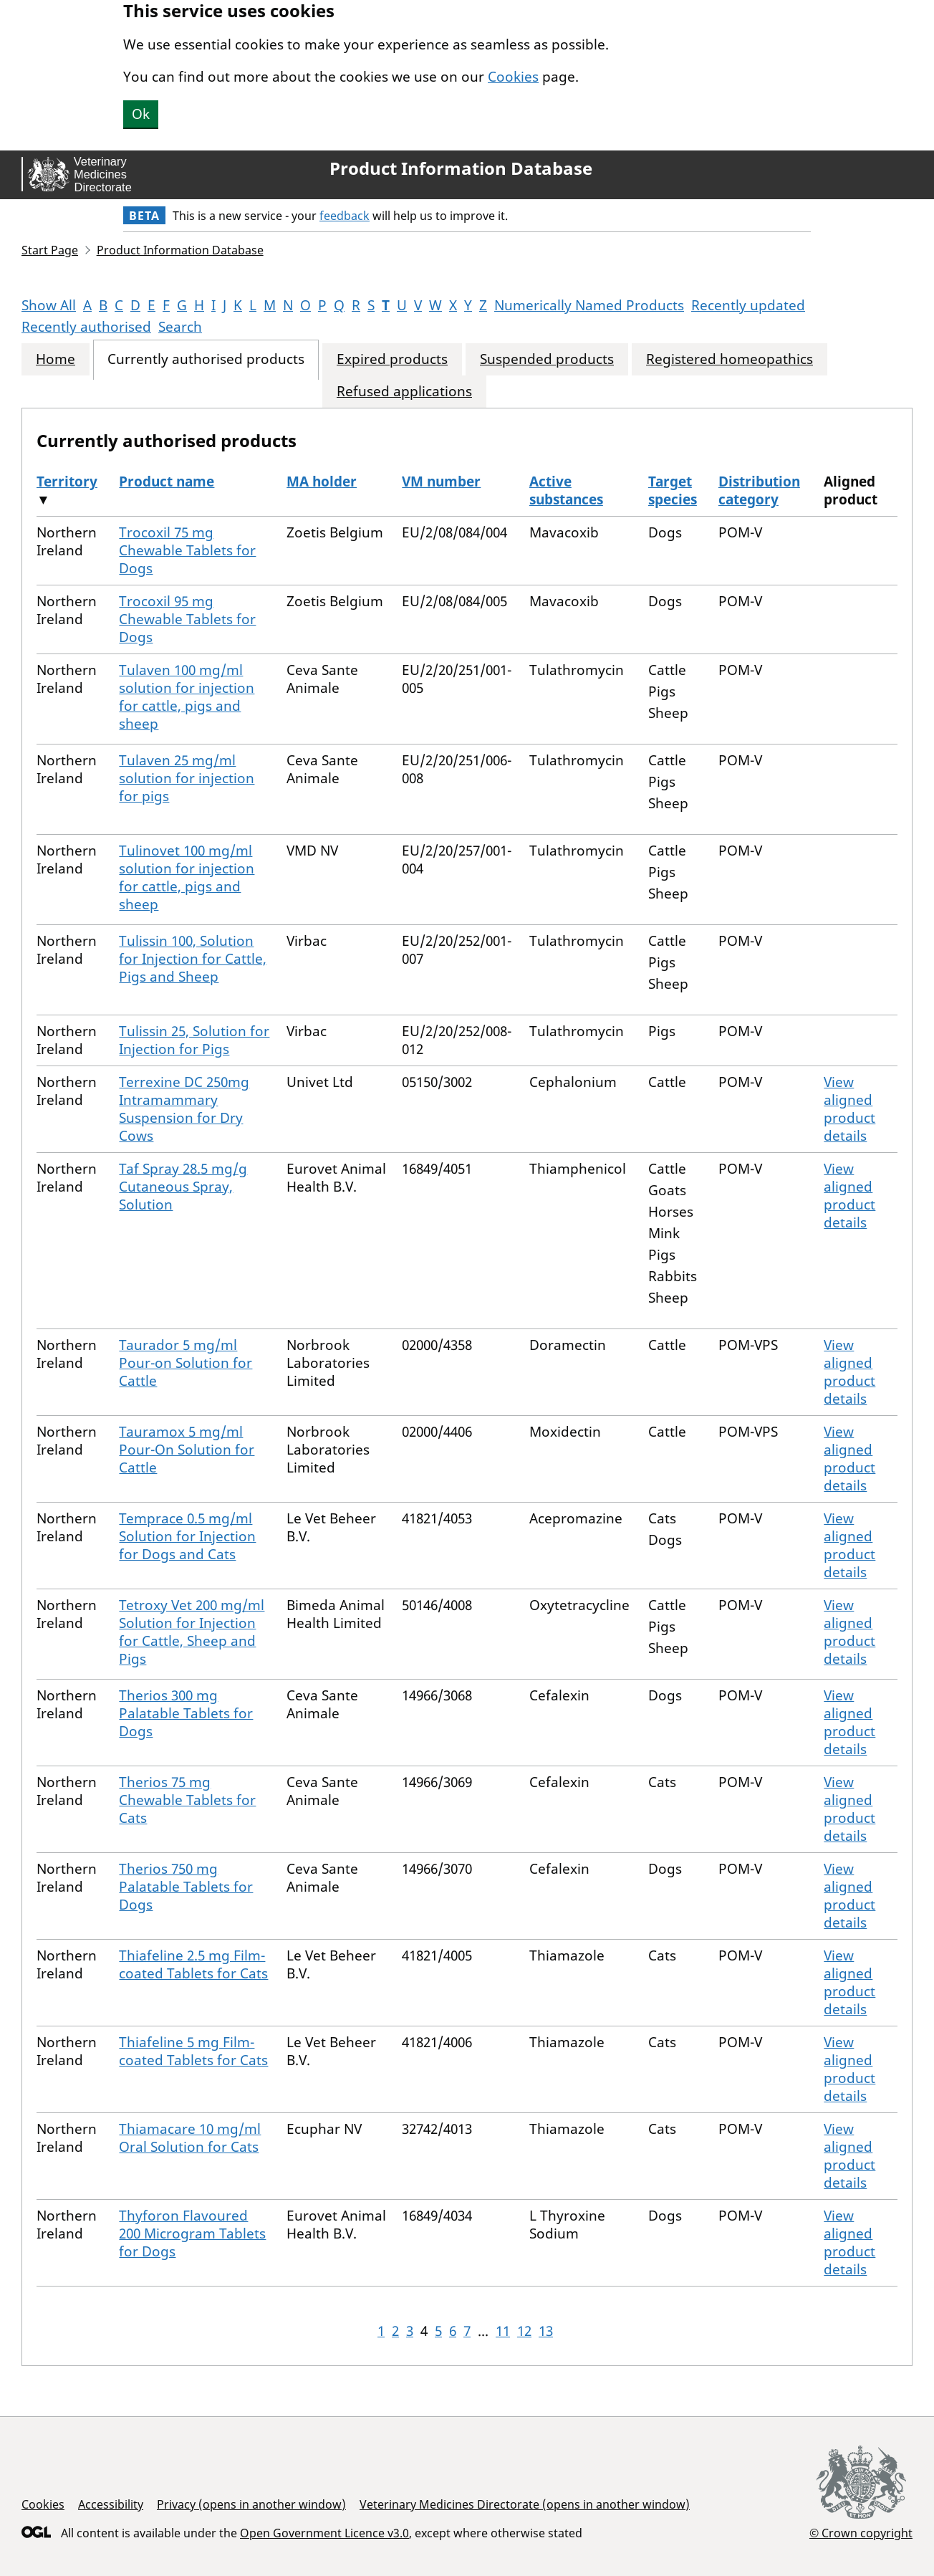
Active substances (566, 490)
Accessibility (110, 2504)
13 (546, 2331)
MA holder (322, 481)
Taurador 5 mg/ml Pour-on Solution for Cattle (185, 1363)
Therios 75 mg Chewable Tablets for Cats (187, 1800)
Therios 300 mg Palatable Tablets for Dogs (186, 1713)
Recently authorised (86, 326)
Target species (672, 490)
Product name (166, 481)
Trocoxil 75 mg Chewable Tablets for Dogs (187, 550)
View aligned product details (849, 1109)
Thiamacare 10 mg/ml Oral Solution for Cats (190, 2138)
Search (180, 326)
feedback (344, 216)
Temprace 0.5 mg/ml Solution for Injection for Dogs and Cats (187, 1536)
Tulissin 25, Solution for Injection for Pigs (194, 1040)
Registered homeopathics (729, 359)
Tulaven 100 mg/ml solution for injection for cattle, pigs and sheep (186, 697)
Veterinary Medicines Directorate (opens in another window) (525, 2504)
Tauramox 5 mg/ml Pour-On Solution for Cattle (186, 1449)
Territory (67, 481)
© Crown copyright (861, 2532)
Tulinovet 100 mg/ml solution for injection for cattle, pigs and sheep (186, 877)
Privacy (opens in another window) (251, 2504)
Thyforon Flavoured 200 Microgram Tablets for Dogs (192, 2233)
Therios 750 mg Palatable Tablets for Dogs (186, 1886)
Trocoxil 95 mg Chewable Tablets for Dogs (187, 619)
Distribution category (759, 490)
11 (503, 2331)
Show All (48, 305)
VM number (441, 481)
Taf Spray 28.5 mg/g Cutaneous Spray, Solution (183, 1186)
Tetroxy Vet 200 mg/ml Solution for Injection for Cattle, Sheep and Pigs (191, 1632)
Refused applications (404, 392)
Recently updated (748, 305)
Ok (141, 114)
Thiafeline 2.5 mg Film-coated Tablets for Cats (193, 1964)
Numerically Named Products (589, 305)
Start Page (49, 250)
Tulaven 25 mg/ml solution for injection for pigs (186, 778)
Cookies (513, 76)
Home (55, 359)
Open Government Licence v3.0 (324, 2533)
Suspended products (547, 359)
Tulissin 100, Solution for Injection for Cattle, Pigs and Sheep (192, 959)
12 (524, 2331)
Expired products (392, 359)
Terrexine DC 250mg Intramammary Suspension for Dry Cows (184, 1109)
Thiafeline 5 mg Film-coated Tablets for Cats (193, 2051)
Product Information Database (460, 168)
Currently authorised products (205, 359)
